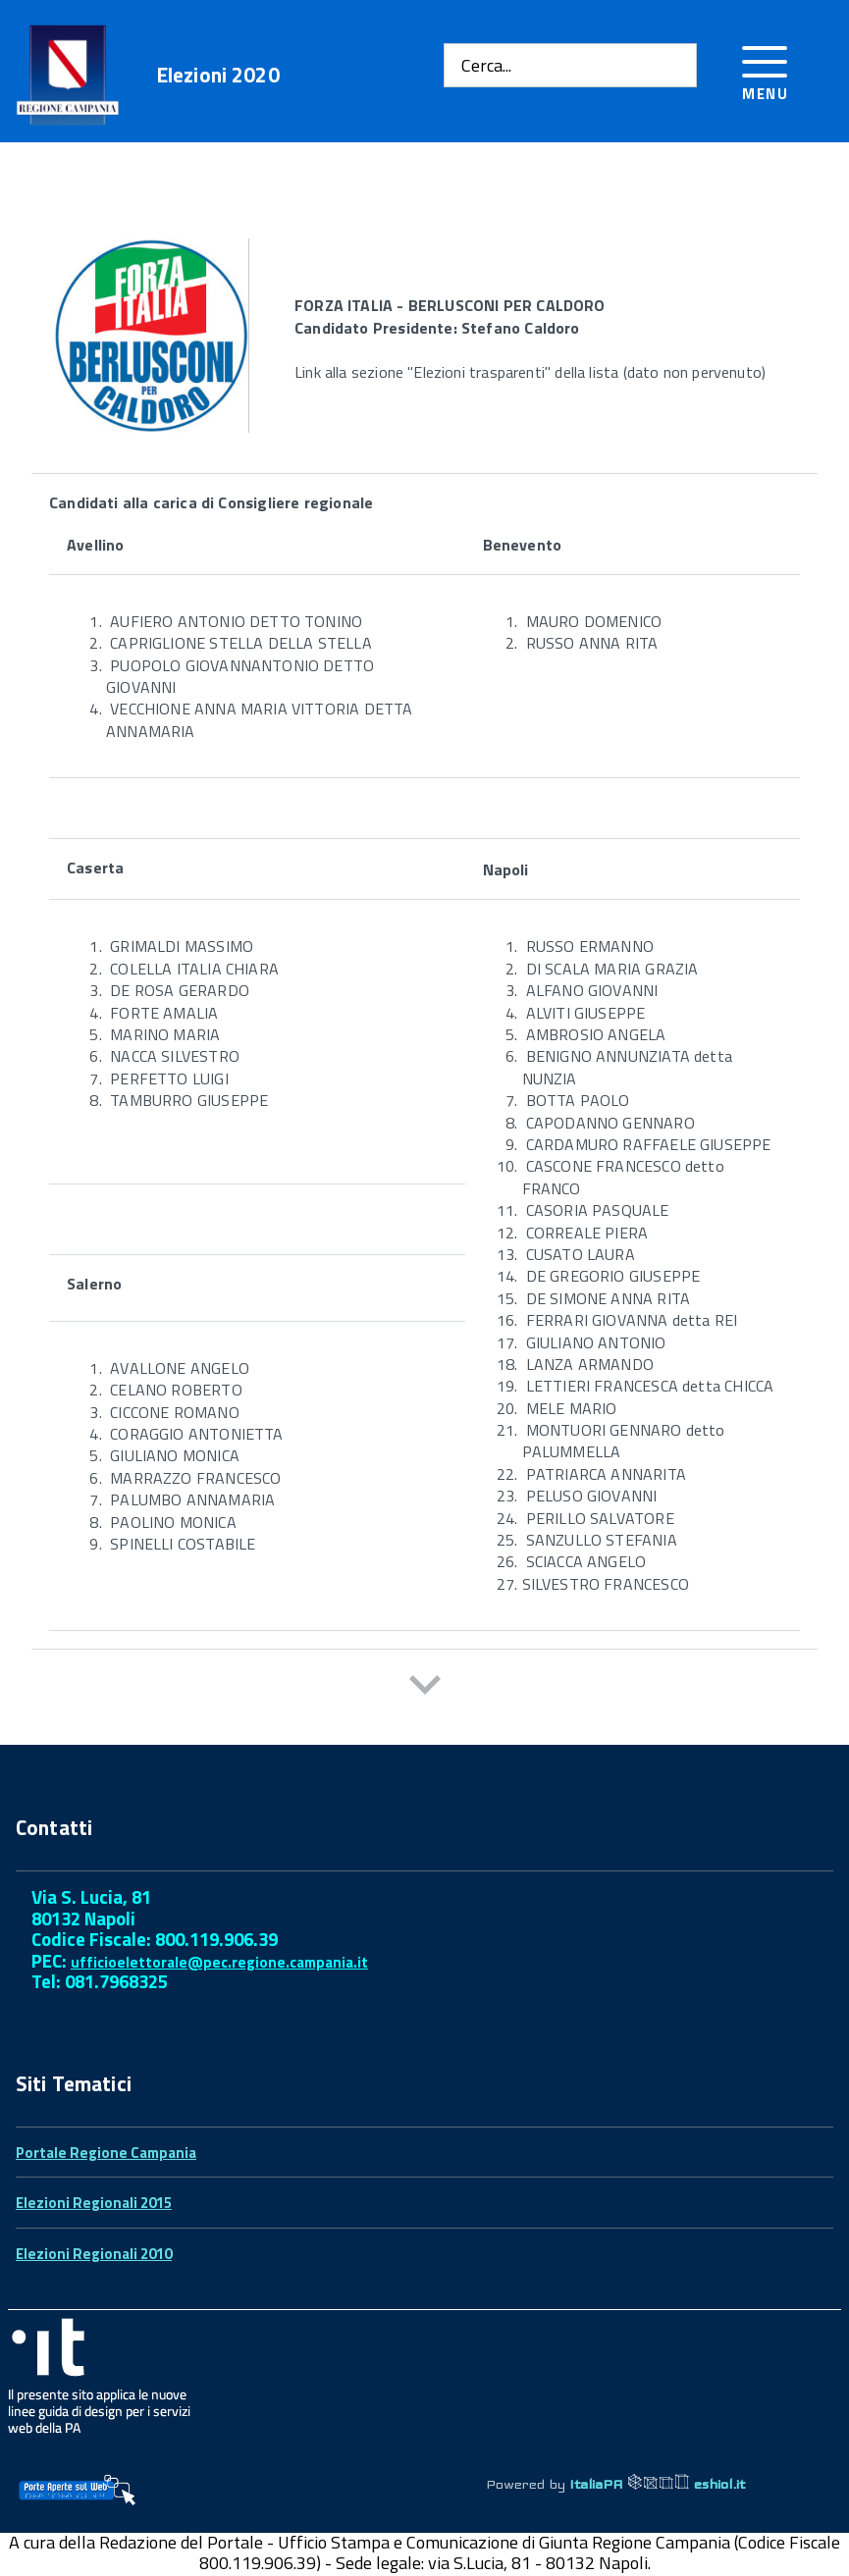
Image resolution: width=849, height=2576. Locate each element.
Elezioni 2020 (218, 75)
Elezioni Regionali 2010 (94, 2253)
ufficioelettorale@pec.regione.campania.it (219, 1962)
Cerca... (486, 65)
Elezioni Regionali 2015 (94, 2202)
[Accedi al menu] (765, 70)
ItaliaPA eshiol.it (657, 2484)
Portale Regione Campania (106, 2152)
